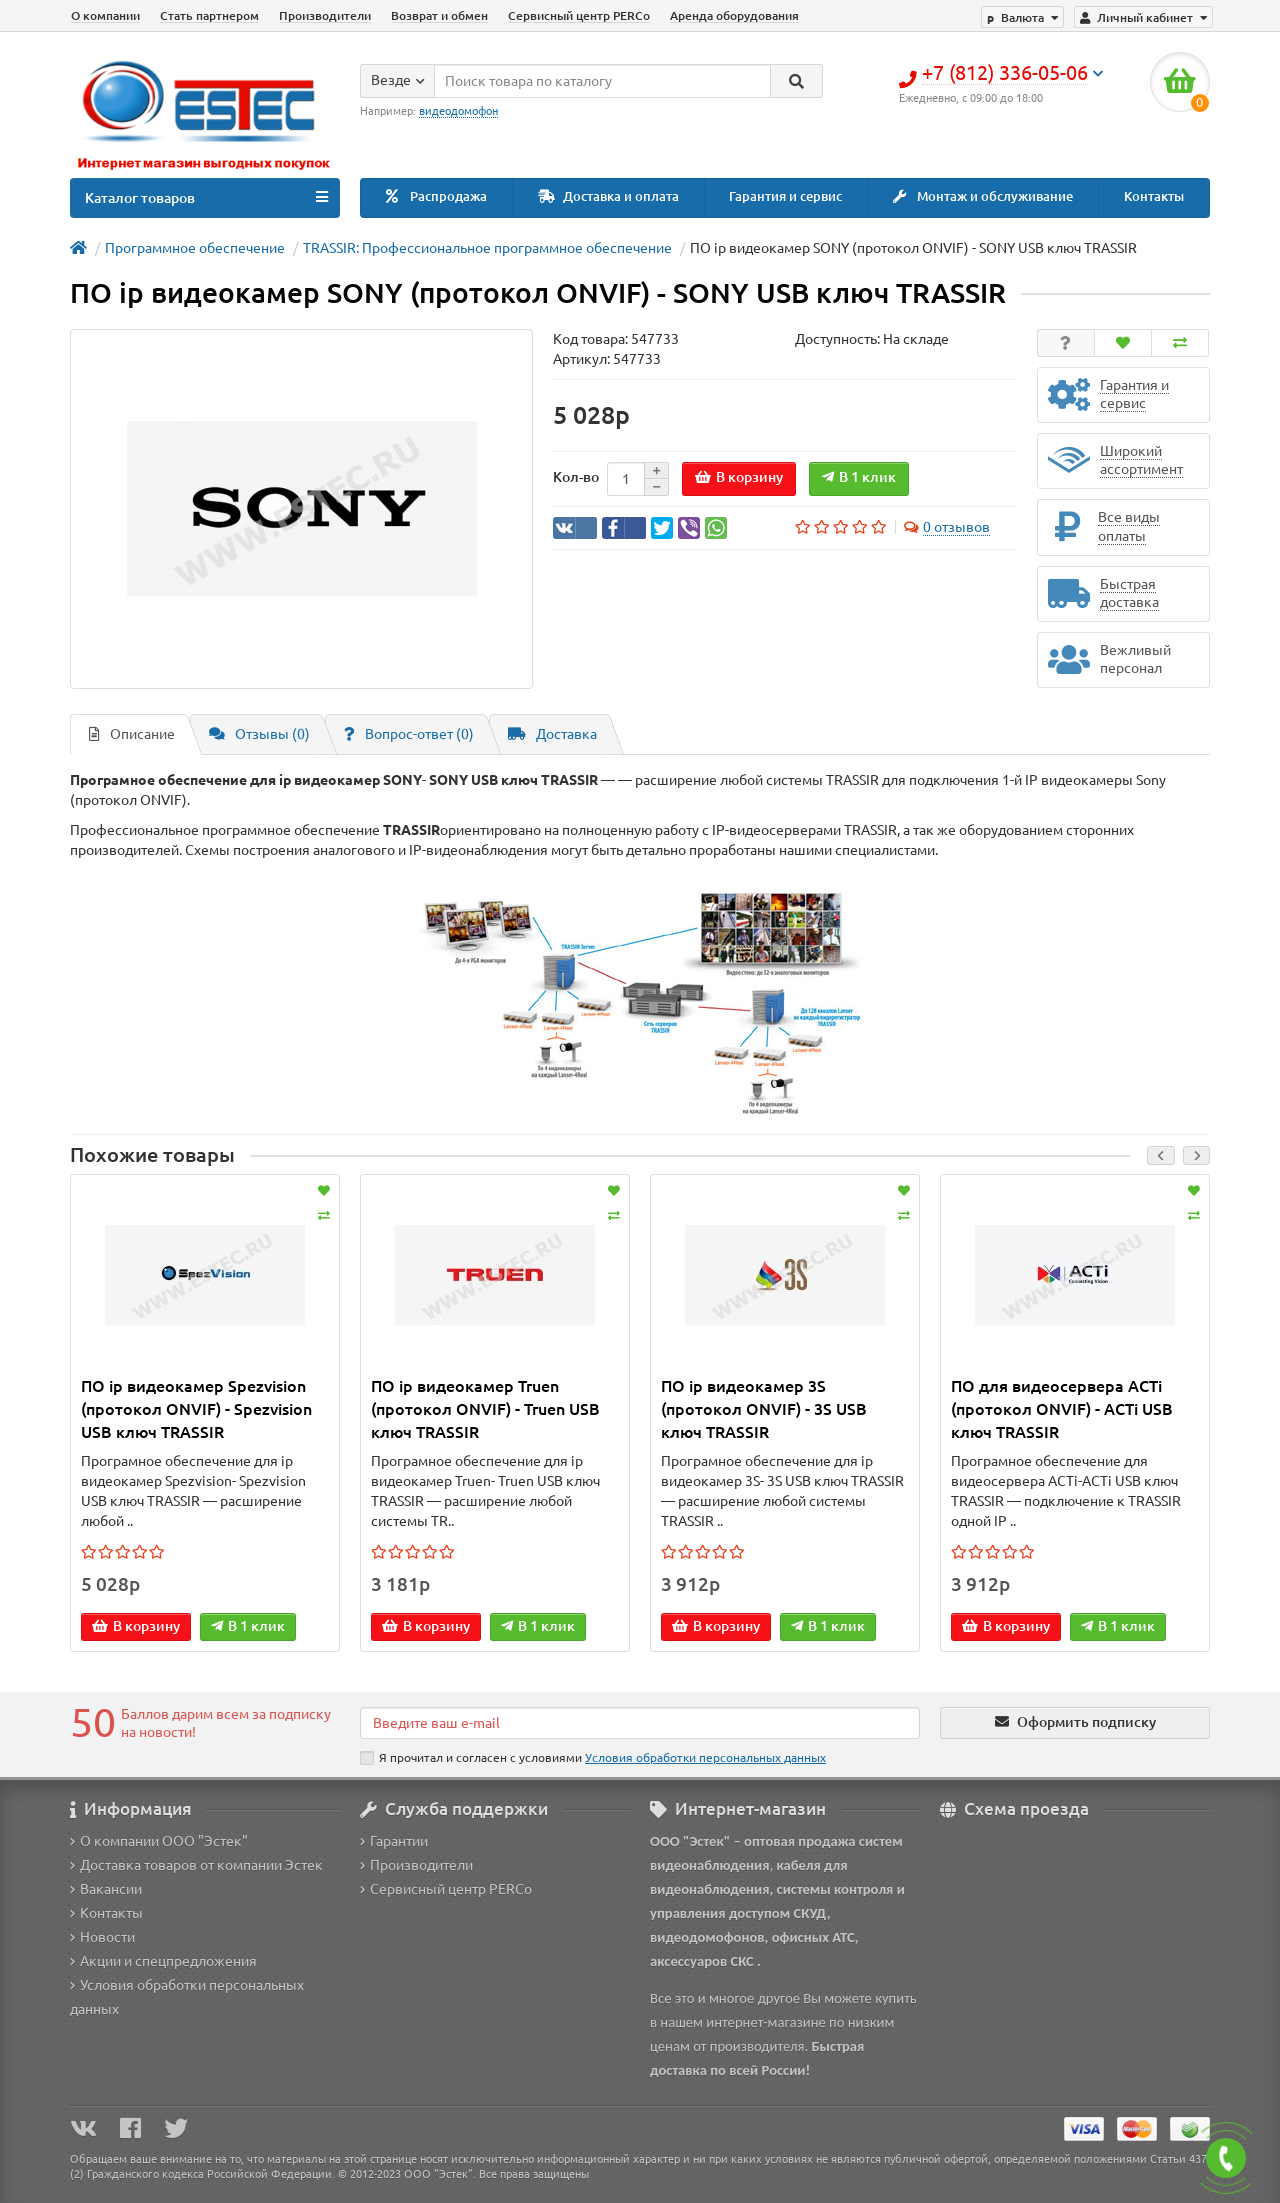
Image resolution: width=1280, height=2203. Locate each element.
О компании (105, 15)
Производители (325, 15)
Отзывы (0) (259, 734)
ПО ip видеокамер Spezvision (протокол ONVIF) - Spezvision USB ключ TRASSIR (196, 1409)
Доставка (552, 734)
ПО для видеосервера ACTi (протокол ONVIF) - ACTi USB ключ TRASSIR (1062, 1409)
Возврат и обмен (439, 15)
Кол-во (576, 477)
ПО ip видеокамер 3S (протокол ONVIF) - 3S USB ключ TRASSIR (764, 1409)
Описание (132, 734)
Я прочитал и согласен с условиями (593, 1758)
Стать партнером (209, 15)
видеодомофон (458, 111)
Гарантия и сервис (785, 196)
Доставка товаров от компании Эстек (196, 1865)
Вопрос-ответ (409, 734)
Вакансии (106, 1889)
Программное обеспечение (195, 248)
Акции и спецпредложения (163, 1961)
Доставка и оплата (608, 196)
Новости (102, 1937)
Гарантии (394, 1841)
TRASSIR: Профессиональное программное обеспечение (487, 248)
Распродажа (436, 196)
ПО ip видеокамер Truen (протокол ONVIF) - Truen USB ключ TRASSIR (485, 1409)
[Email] (640, 1723)
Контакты (1154, 196)
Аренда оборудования (734, 15)
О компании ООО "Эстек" (159, 1841)
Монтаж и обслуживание (983, 196)
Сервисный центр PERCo (579, 15)
